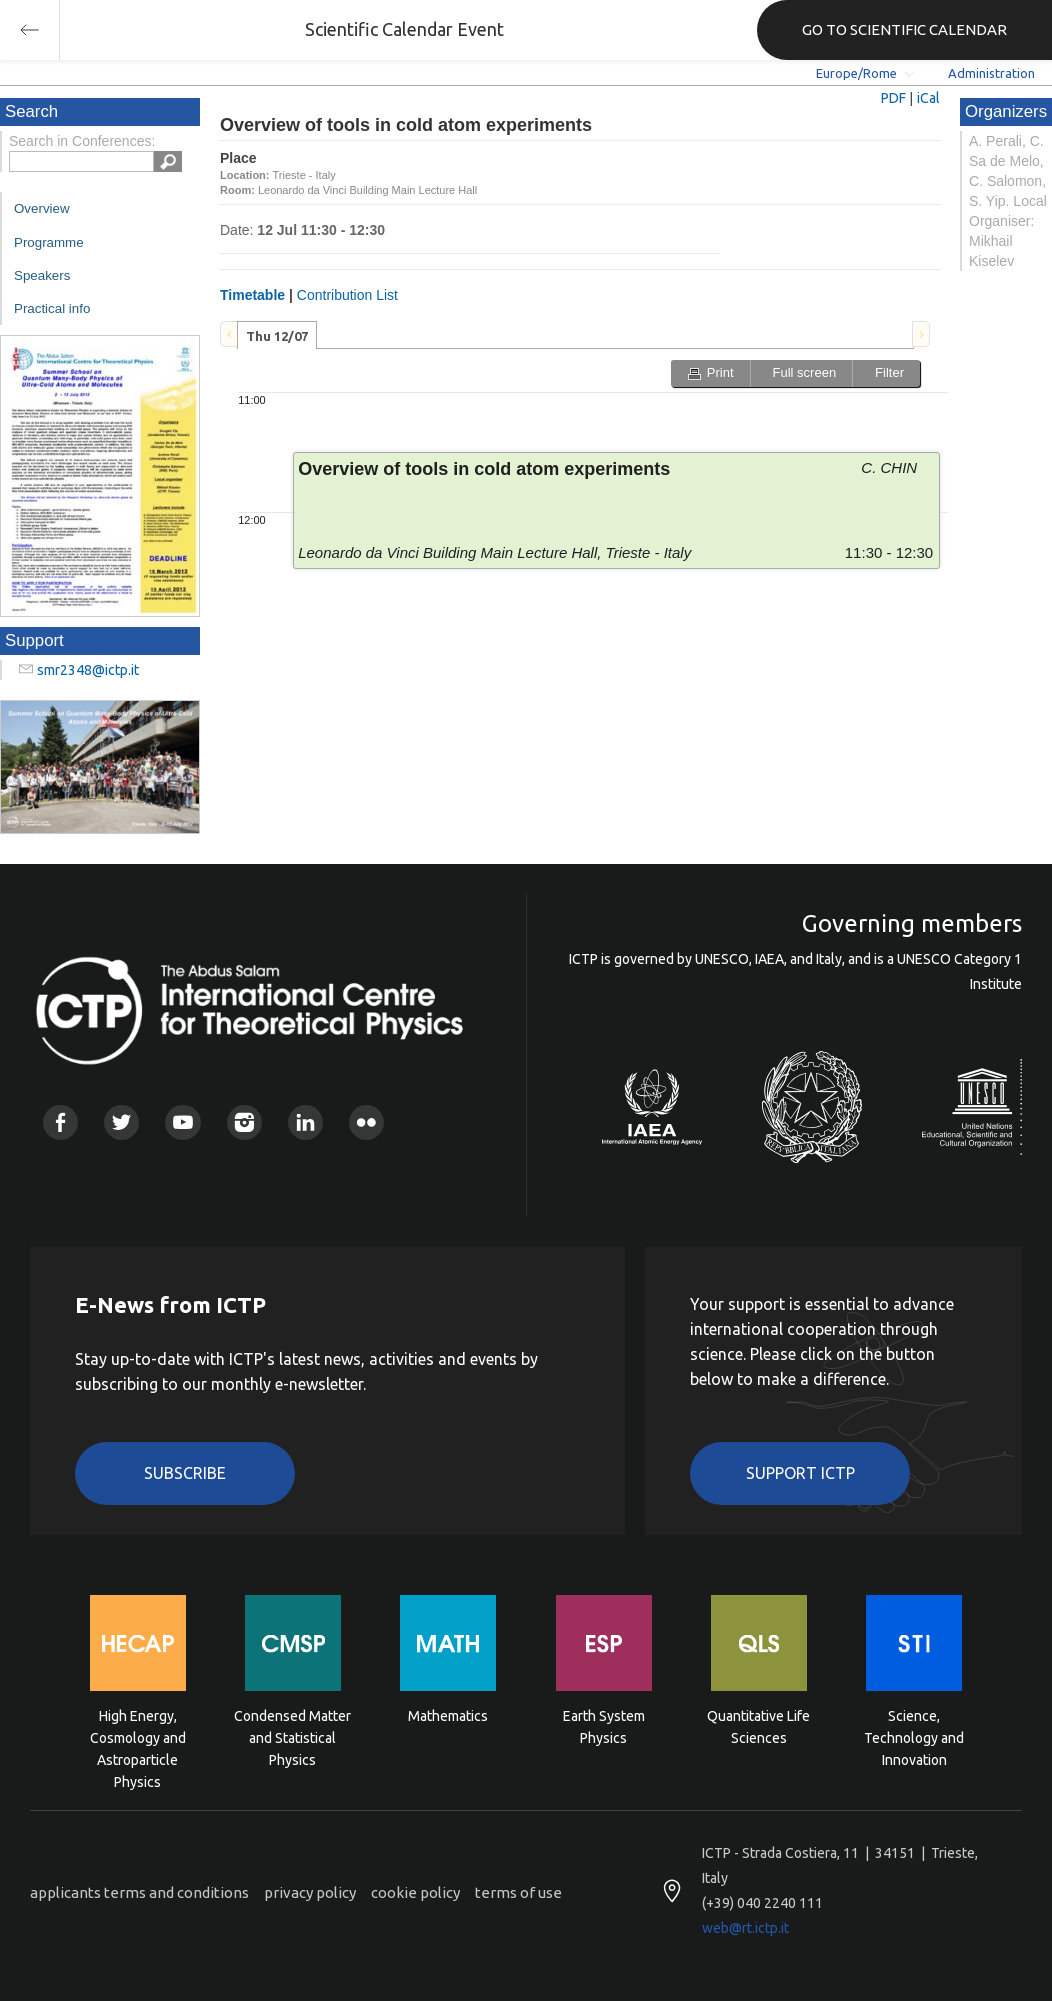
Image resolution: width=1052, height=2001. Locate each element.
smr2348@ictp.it (88, 670)
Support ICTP (800, 1473)
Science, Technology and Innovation (914, 1736)
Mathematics (448, 1716)
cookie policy (415, 1892)
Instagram (244, 1122)
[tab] (277, 335)
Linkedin (305, 1122)
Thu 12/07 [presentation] (277, 336)
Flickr (366, 1122)
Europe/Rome (856, 73)
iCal (928, 98)
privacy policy (310, 1892)
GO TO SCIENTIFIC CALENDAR (904, 29)
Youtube (182, 1122)
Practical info (52, 308)
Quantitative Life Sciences (758, 1727)
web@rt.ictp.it (745, 1928)
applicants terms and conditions (139, 1892)
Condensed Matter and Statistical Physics (292, 1736)
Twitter (121, 1122)
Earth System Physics (604, 1727)
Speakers (42, 275)
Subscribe (185, 1473)
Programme (49, 242)
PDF (893, 98)
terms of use (518, 1892)
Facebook (60, 1122)
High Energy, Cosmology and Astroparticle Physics (138, 1736)
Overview (42, 208)
